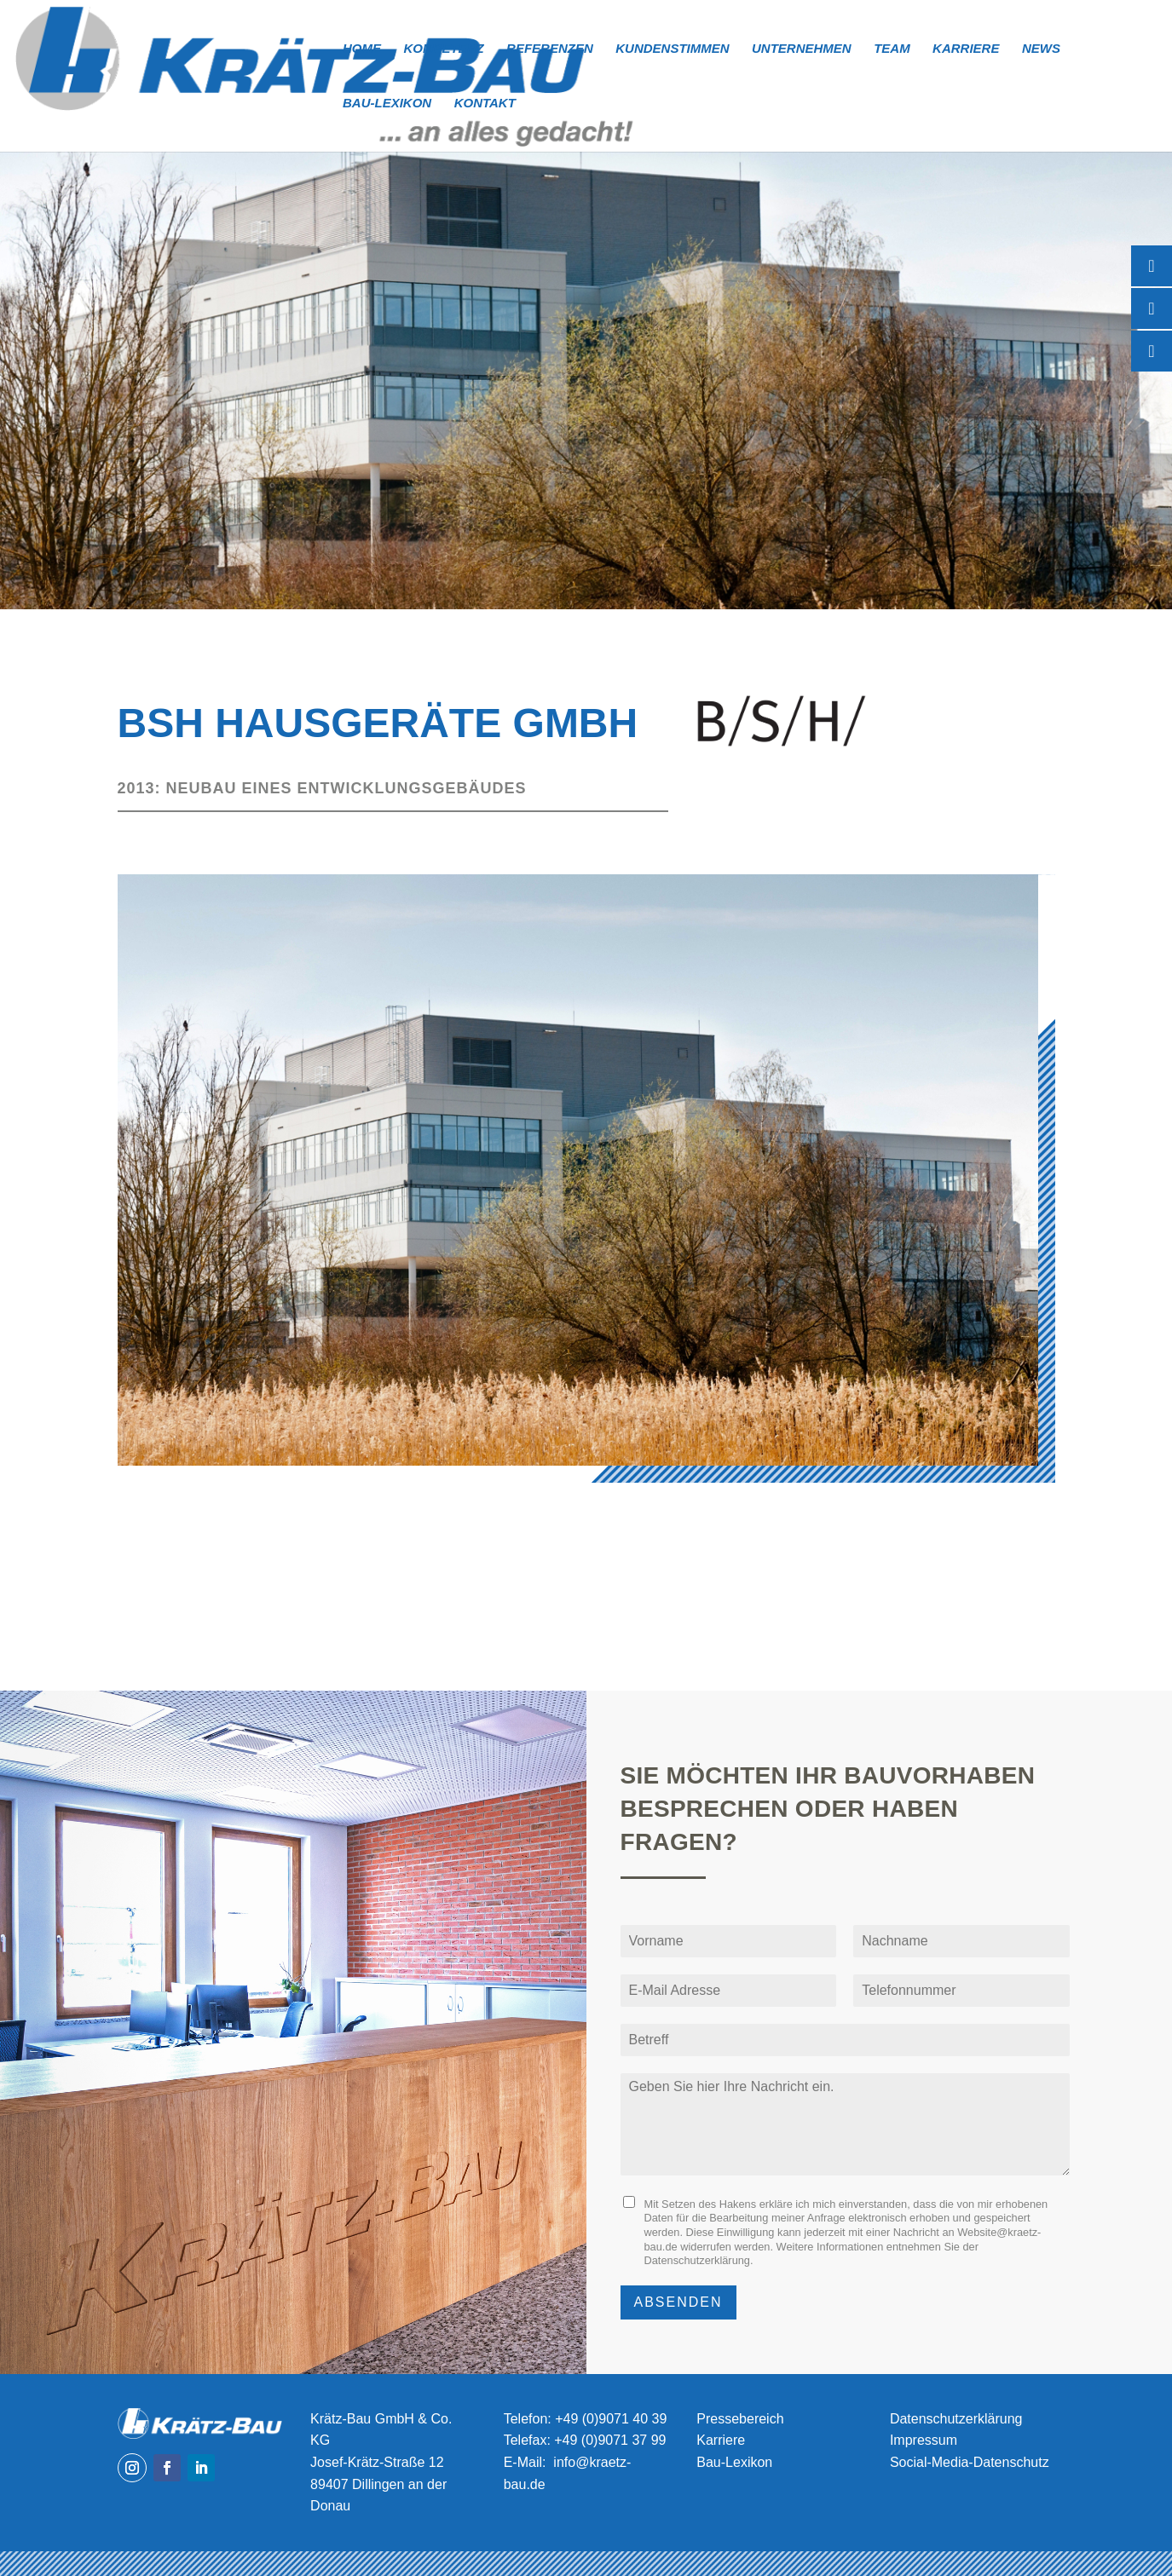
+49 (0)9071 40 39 (611, 2419)
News (1041, 49)
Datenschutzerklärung (697, 2260)
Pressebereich (739, 2419)
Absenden (678, 2302)
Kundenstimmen (672, 49)
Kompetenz (443, 49)
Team (892, 49)
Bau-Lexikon (387, 103)
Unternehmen (802, 49)
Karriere (965, 49)
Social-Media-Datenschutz (969, 2462)
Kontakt (485, 103)
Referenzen (549, 49)
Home (362, 49)
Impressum (923, 2440)
